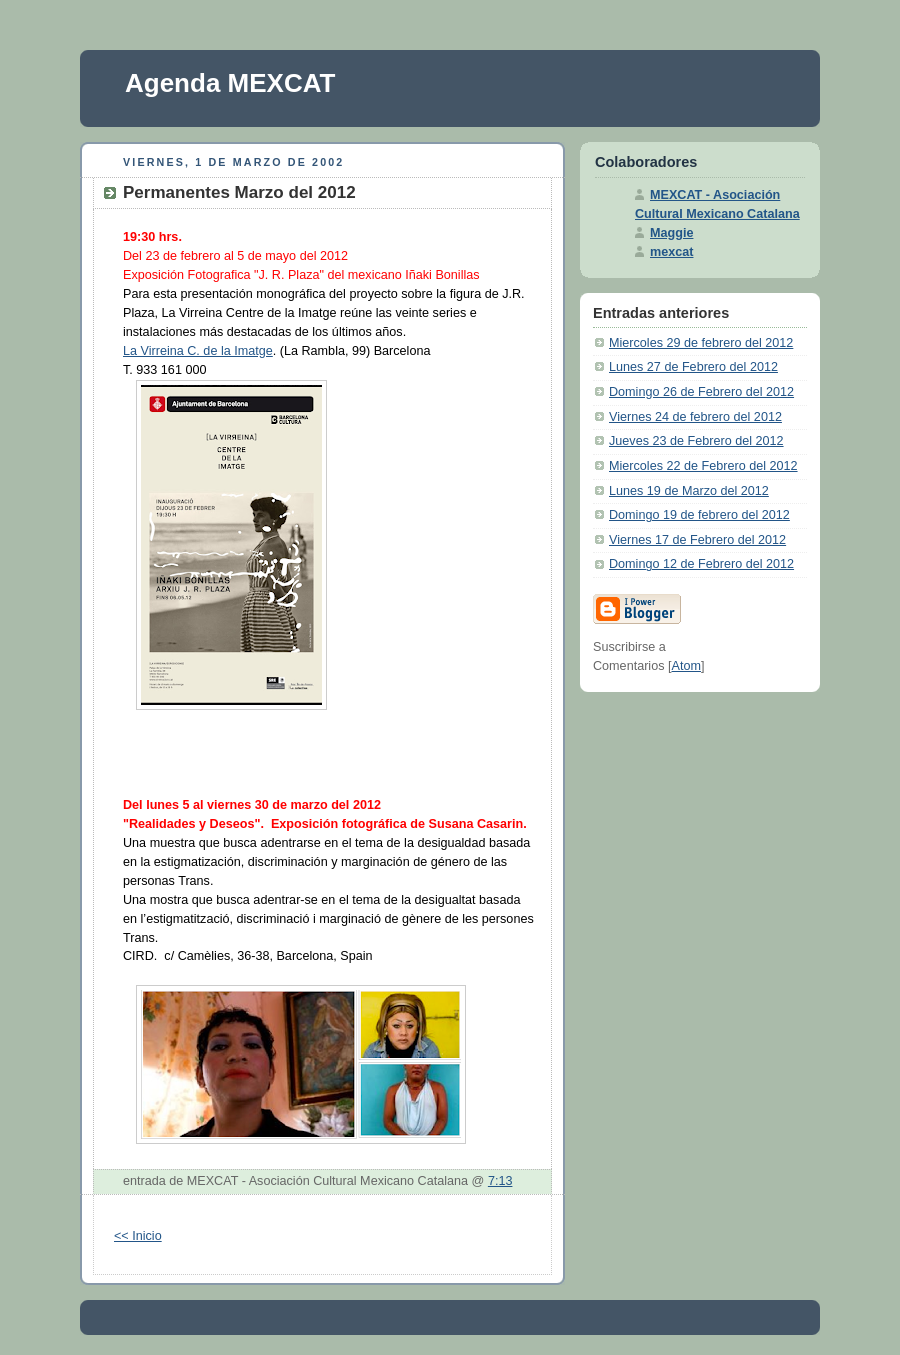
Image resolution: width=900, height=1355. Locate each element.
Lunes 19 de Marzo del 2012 (689, 491)
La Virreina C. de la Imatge (198, 351)
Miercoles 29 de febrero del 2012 (701, 343)
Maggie (671, 233)
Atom (686, 666)
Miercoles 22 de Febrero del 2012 (703, 466)
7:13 (500, 1181)
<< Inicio (138, 1236)
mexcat (671, 252)
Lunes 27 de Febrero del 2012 (693, 367)
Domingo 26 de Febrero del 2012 (701, 392)
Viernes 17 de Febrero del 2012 (697, 540)
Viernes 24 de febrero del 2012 (695, 417)
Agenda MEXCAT (230, 83)
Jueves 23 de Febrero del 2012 (696, 441)
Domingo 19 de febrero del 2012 (699, 515)
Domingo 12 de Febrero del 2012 (701, 564)
